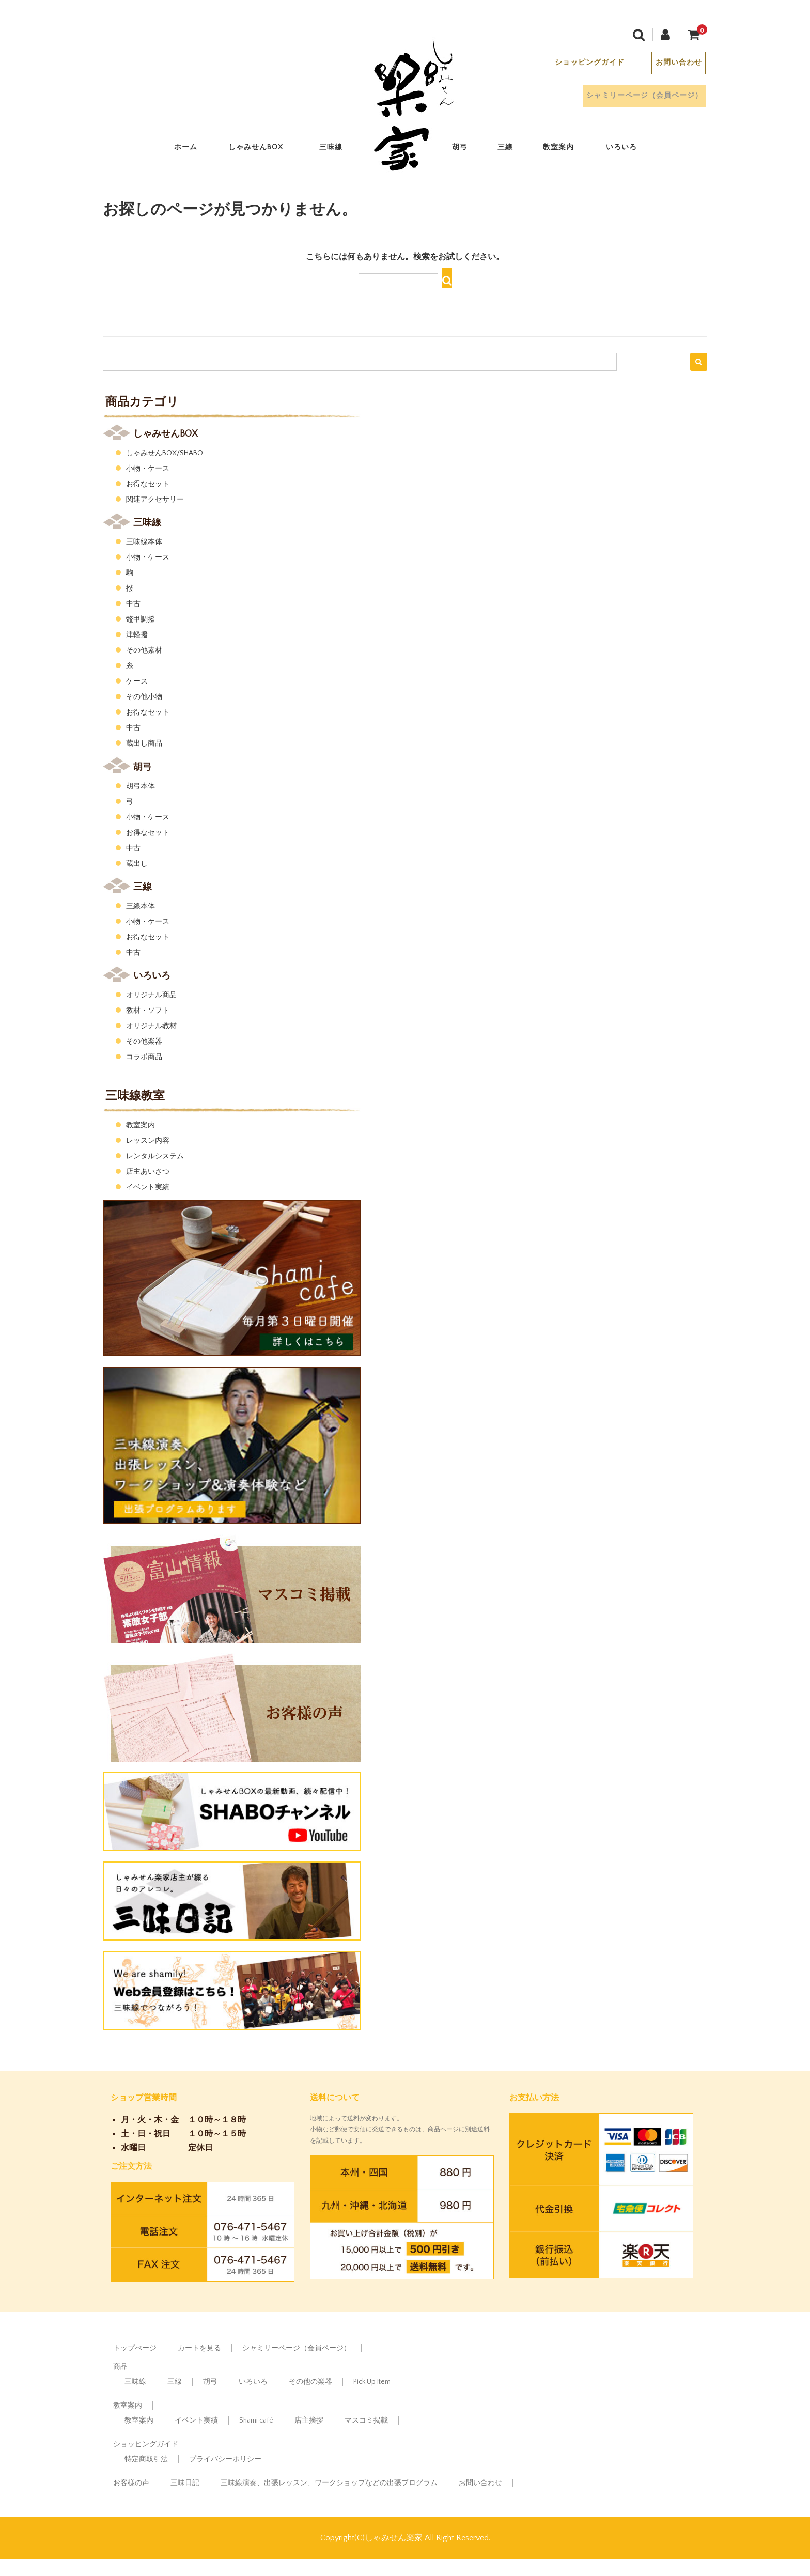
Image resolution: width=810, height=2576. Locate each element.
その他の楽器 (310, 2382)
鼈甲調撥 (140, 619)
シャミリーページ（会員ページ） (629, 98)
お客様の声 (131, 2483)
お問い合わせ (668, 65)
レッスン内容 (147, 1141)
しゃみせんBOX (267, 149)
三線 (514, 149)
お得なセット (147, 484)
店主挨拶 (308, 2420)
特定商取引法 (146, 2459)
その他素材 (144, 650)
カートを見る (199, 2348)
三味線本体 (144, 542)
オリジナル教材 (151, 1026)
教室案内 (567, 149)
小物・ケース (147, 468)
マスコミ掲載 (366, 2420)
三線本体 (140, 906)
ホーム (195, 149)
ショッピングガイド (577, 65)
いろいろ (631, 149)
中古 (133, 604)
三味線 (340, 149)
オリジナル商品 (151, 995)
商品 (120, 2367)
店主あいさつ (147, 1172)
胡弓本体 (140, 786)
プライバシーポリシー (225, 2459)
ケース (137, 681)
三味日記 (184, 2483)
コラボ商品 (144, 1057)
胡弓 (468, 149)
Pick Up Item (372, 2382)
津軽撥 (137, 635)
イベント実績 (147, 1187)
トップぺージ (135, 2348)
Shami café (256, 2420)
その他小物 (144, 697)
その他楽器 (144, 1041)
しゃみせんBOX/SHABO (164, 453)
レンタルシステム (155, 1156)
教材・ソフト (147, 1010)
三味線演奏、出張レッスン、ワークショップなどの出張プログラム (329, 2483)
